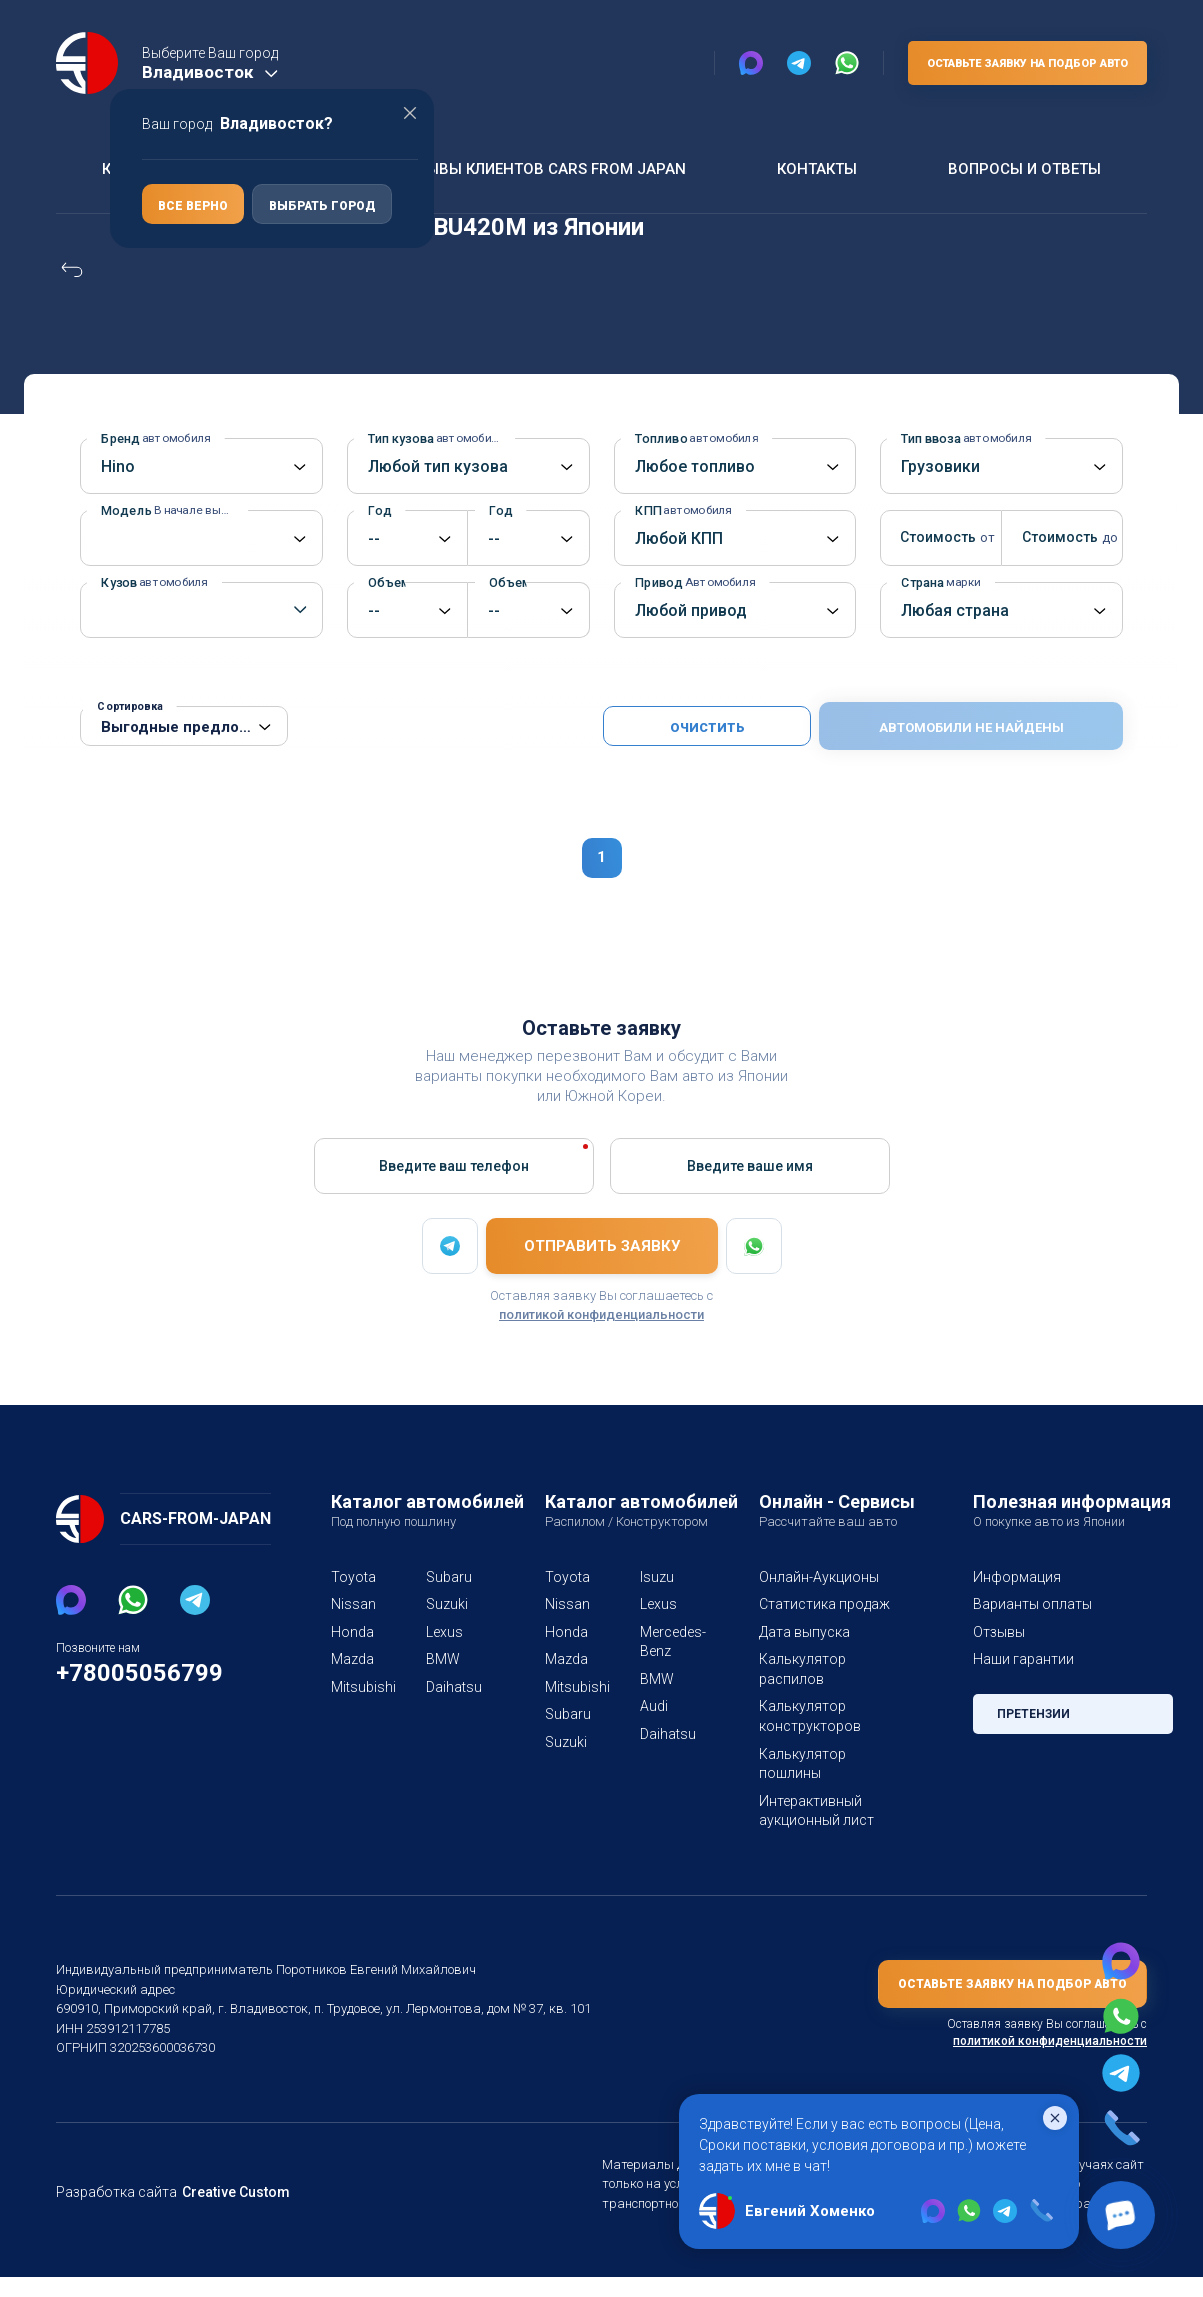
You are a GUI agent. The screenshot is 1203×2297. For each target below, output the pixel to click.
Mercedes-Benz (663, 1642)
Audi (654, 1706)
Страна (940, 582)
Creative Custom (228, 2211)
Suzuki (447, 1604)
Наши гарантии (1022, 1659)
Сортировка (129, 706)
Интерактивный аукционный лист (814, 1811)
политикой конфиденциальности (601, 1314)
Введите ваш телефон (453, 1165)
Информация (1016, 1577)
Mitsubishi (354, 1687)
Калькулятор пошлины (800, 1764)
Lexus (444, 1632)
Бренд (153, 438)
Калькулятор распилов (800, 1669)
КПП (681, 510)
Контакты (814, 168)
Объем (386, 582)
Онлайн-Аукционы (818, 1577)
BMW (443, 1659)
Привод (691, 582)
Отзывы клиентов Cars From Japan (538, 168)
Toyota (351, 1577)
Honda (351, 1632)
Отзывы (998, 1632)
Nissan (352, 1604)
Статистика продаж (822, 1604)
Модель (174, 510)
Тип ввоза (964, 438)
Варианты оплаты (1031, 1604)
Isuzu (656, 1577)
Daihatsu (449, 1687)
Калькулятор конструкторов (805, 1716)
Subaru (448, 1577)
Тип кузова (433, 438)
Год (384, 510)
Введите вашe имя (749, 1165)
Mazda (352, 1659)
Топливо (692, 438)
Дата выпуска (803, 1632)
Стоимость (936, 537)
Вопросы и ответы (1023, 168)
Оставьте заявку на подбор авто (1023, 64)
